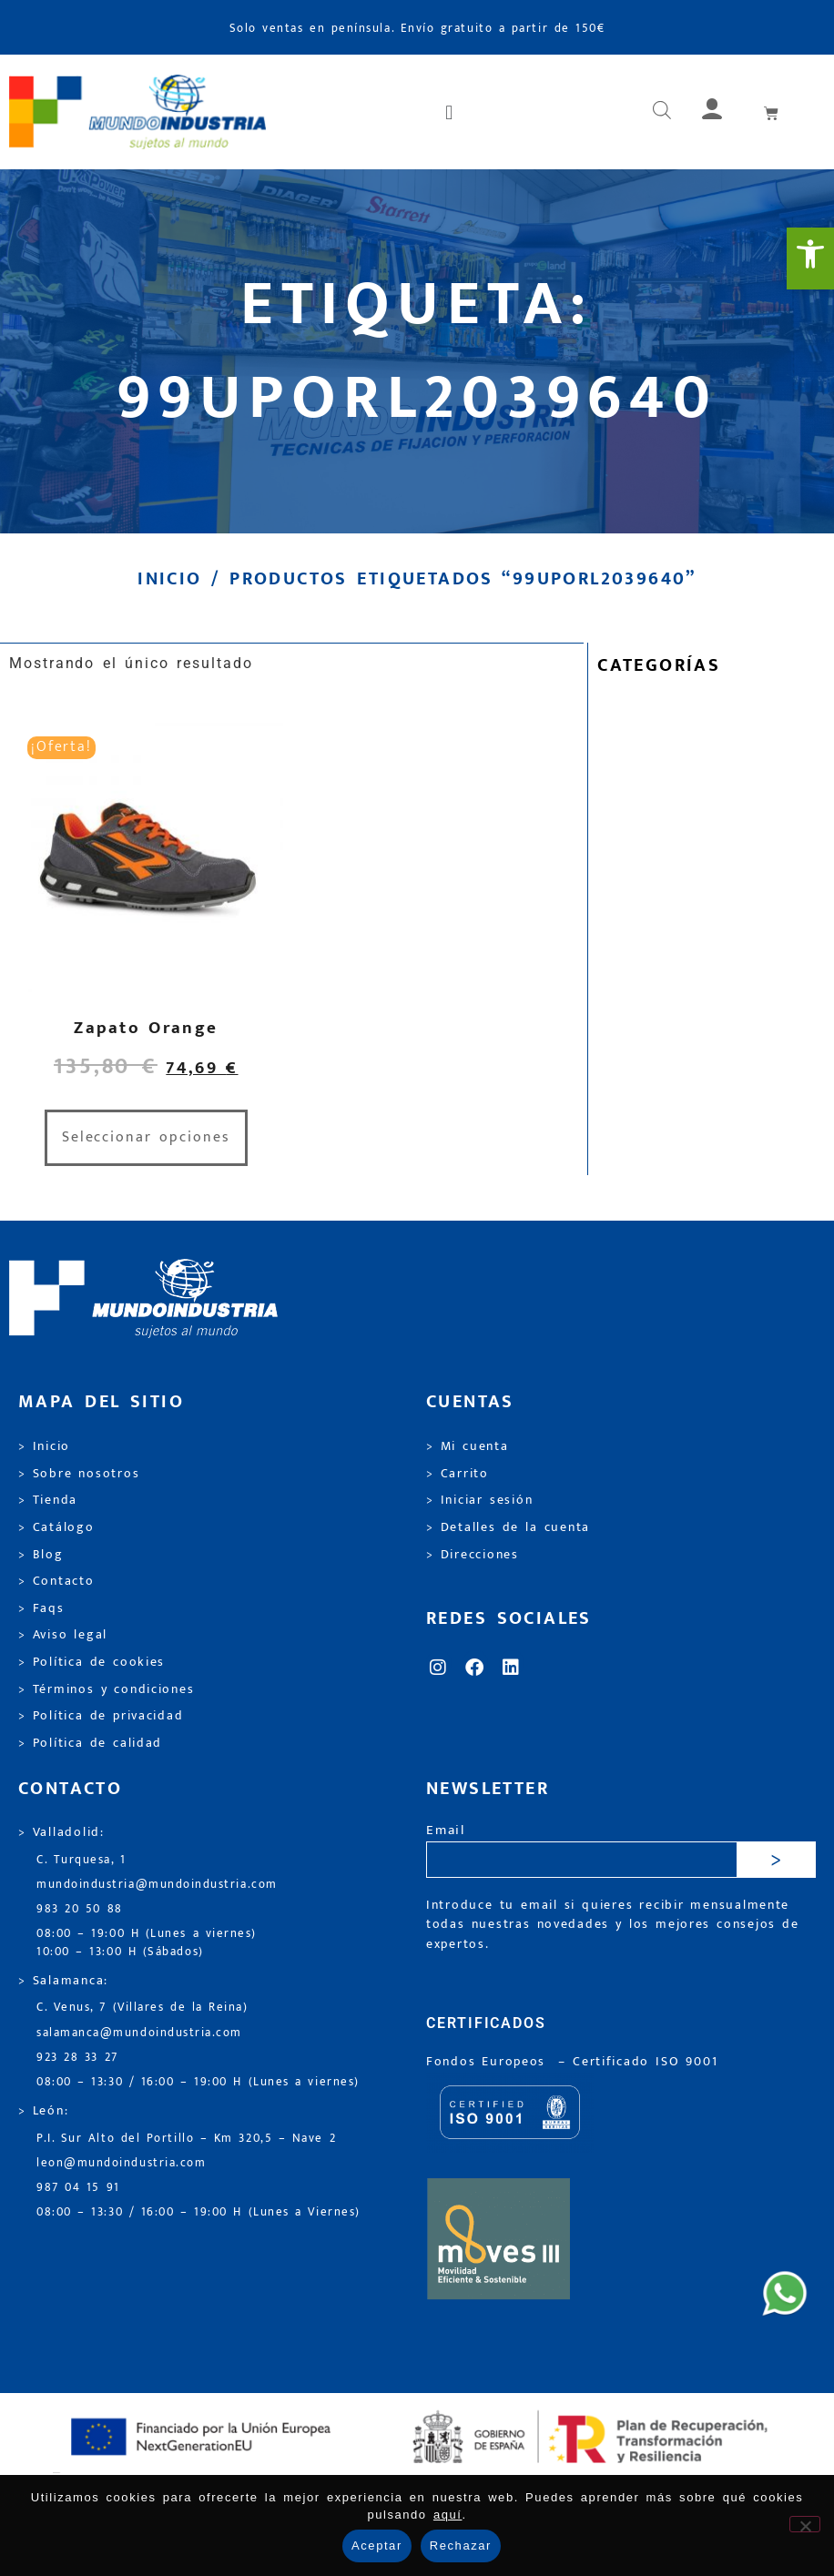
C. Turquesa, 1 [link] (81, 1860)
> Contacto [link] (56, 1581)
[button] (451, 112)
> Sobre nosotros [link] (78, 1474)
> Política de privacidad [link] (100, 1716)
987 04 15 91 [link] (78, 2187)
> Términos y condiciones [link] (106, 1689)
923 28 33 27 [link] (77, 2057)
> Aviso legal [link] (62, 1635)
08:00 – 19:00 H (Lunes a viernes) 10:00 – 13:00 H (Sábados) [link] (146, 1942)
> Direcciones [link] (472, 1555)
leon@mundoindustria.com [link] (121, 2163)
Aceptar (376, 2545)
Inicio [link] (169, 578)
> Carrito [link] (457, 1474)
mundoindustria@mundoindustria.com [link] (157, 1884)
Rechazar (461, 2545)
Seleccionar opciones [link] (146, 1137)
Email (445, 1830)
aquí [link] (448, 2514)
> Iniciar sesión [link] (479, 1500)
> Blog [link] (41, 1555)
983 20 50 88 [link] (79, 1909)
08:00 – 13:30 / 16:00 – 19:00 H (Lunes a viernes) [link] (198, 2082)
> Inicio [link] (44, 1446)
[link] (810, 258)
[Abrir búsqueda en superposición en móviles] (662, 112)
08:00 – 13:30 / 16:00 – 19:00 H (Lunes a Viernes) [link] (198, 2212)
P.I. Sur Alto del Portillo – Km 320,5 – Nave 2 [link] (186, 2138)
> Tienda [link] (47, 1500)
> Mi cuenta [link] (467, 1446)
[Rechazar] (804, 2524)
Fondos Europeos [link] (489, 2062)
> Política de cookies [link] (91, 1662)
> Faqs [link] (41, 1608)
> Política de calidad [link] (90, 1743)
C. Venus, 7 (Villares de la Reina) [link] (142, 2007)
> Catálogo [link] (56, 1527)
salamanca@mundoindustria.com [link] (139, 2033)
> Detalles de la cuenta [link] (508, 1527)
